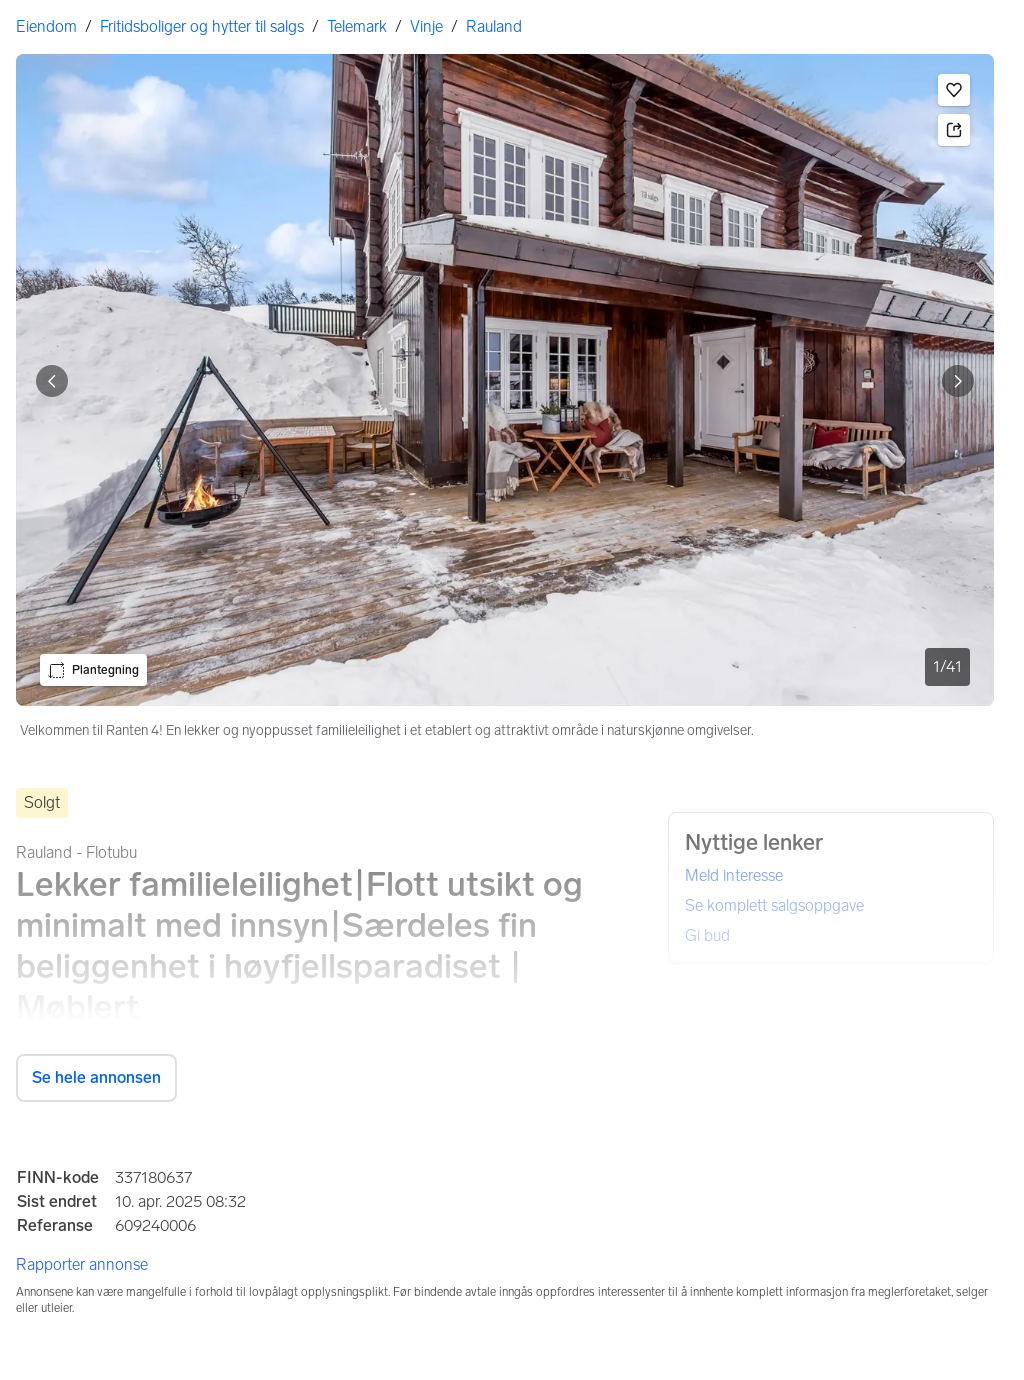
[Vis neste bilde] (958, 381)
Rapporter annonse (82, 1264)
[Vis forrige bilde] (52, 381)
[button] (954, 90)
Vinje (426, 26)
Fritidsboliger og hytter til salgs (202, 26)
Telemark (357, 26)
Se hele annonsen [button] (96, 1077)
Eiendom (46, 26)
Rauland (494, 26)
